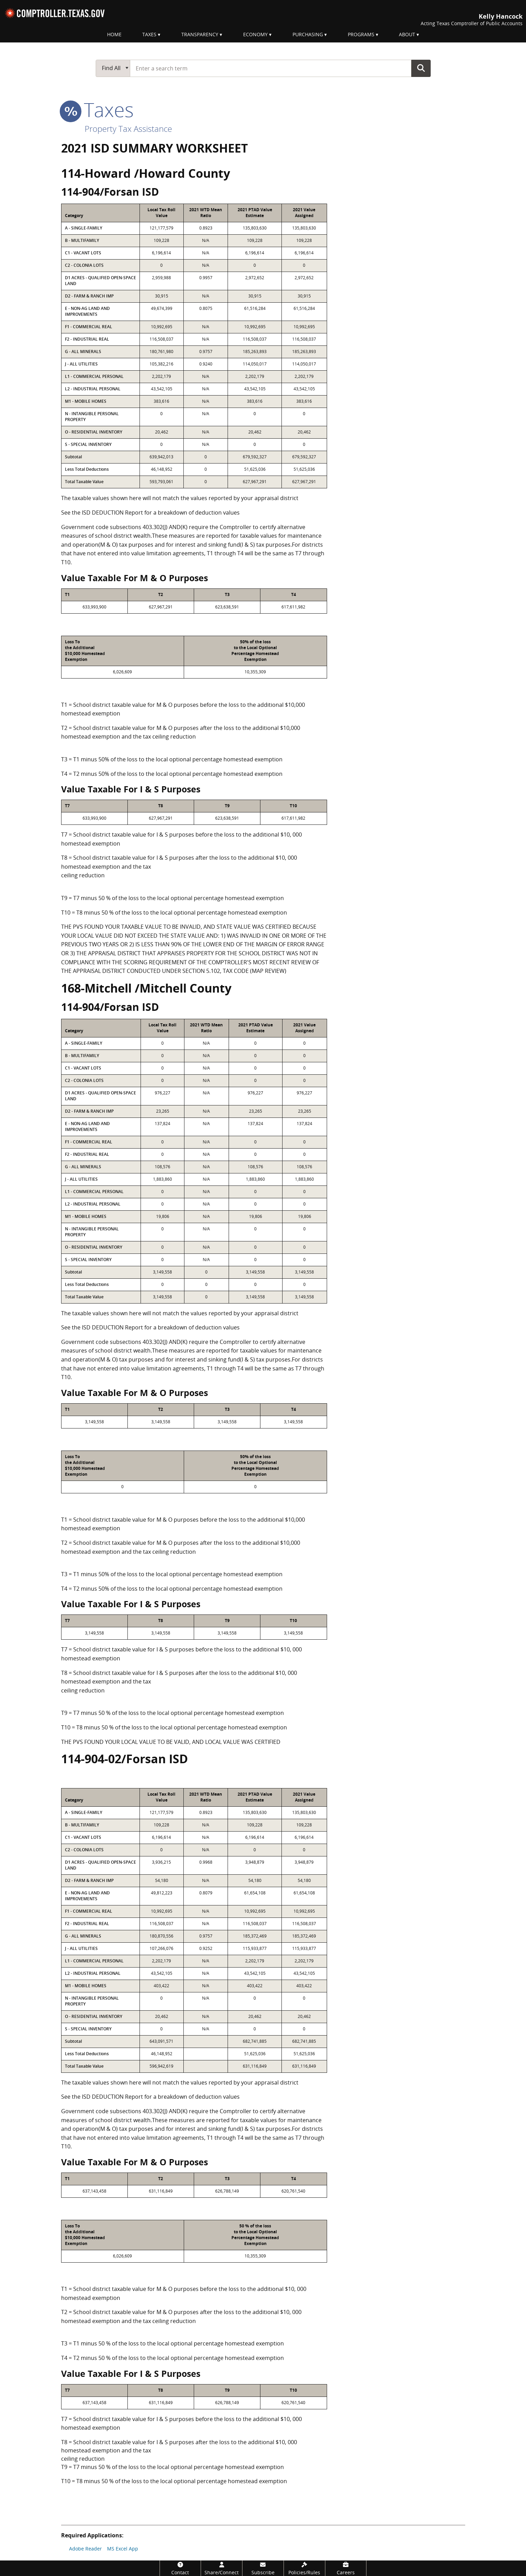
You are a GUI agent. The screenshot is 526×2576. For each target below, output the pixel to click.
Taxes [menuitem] (149, 34)
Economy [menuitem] (255, 34)
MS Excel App (122, 2548)
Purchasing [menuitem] (308, 34)
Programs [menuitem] (361, 34)
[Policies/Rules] (304, 2568)
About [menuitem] (407, 34)
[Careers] (345, 2568)
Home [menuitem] (114, 34)
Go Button (421, 68)
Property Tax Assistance (128, 128)
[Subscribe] (263, 2568)
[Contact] (180, 2568)
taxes (97, 109)
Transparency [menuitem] (199, 34)
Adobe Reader (85, 2548)
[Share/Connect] (221, 2568)
